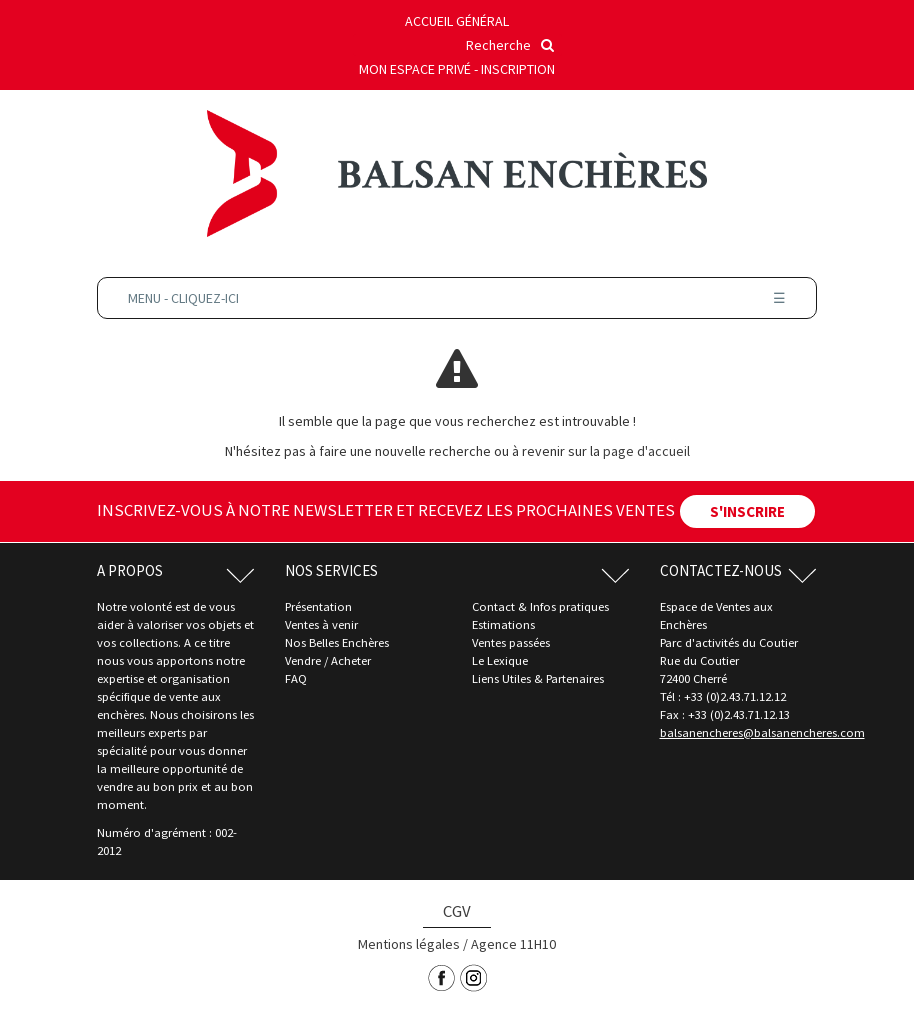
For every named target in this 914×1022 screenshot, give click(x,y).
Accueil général (457, 21)
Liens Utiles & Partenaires (538, 678)
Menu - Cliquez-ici (457, 298)
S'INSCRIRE (747, 511)
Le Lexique (500, 660)
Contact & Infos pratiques (540, 606)
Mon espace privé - (420, 69)
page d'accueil (646, 451)
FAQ (296, 678)
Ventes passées (511, 642)
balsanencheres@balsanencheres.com (762, 732)
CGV (457, 911)
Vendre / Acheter (328, 660)
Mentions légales (409, 944)
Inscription (518, 69)
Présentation (318, 606)
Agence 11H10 (513, 944)
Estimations (503, 624)
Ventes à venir (321, 624)
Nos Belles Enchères (337, 642)
